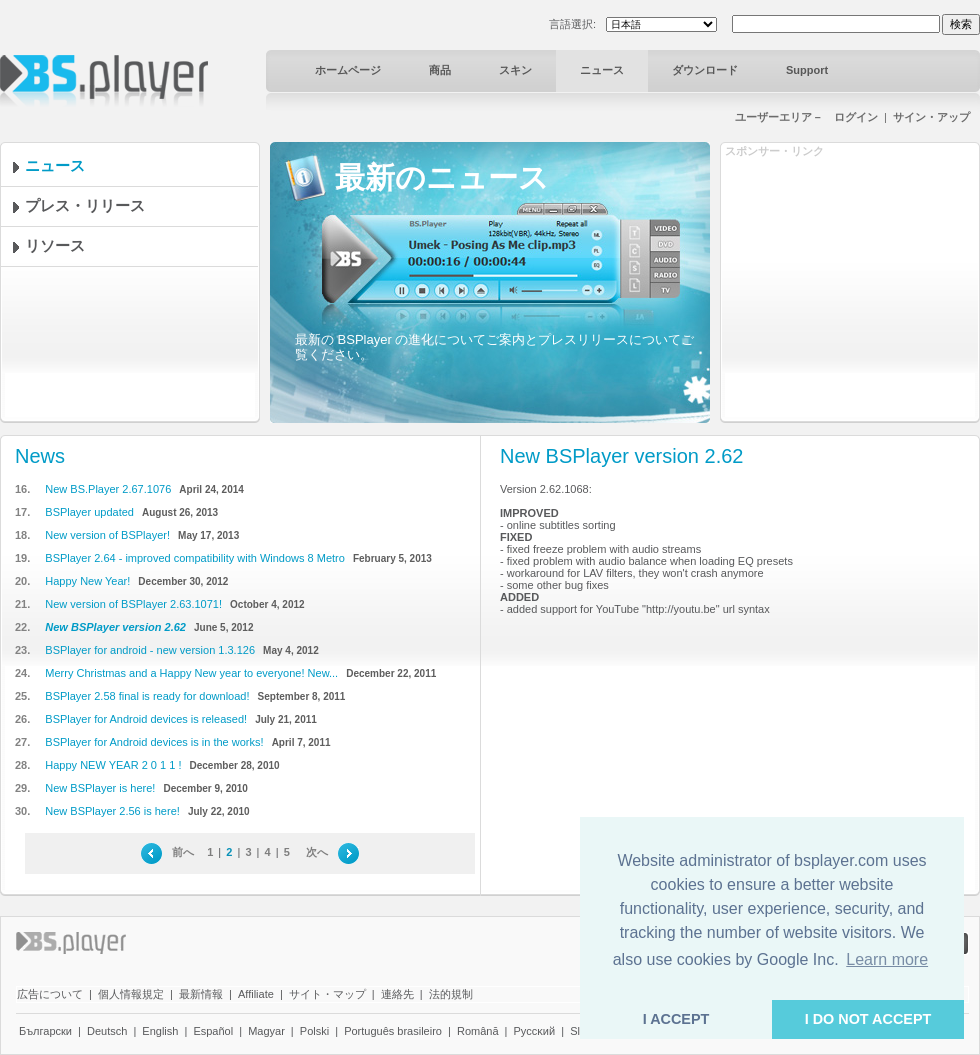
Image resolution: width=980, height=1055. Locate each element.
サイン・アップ (931, 117)
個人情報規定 (131, 994)
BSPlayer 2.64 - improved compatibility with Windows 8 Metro (195, 558)
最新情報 (201, 994)
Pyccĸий (535, 1031)
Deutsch (107, 1031)
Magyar (266, 1031)
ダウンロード (705, 70)
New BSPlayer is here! (100, 788)
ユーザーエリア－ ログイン (806, 117)
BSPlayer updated (89, 512)
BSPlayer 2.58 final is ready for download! (147, 696)
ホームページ (348, 70)
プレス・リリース (100, 205)
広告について (50, 994)
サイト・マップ (327, 994)
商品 (440, 70)
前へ (183, 852)
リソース (70, 245)
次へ (317, 852)
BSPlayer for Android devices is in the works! (154, 742)
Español (213, 1031)
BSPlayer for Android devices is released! (146, 719)
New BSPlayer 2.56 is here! (112, 811)
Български (45, 1031)
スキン (515, 70)
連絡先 (397, 994)
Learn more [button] (887, 959)
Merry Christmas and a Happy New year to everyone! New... (191, 673)
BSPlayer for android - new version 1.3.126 (150, 650)
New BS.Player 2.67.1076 (108, 489)
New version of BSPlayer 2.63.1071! (133, 604)
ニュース (602, 70)
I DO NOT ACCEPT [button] (868, 1019)
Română (478, 1031)
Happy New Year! (87, 581)
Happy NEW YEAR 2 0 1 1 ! (113, 765)
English (160, 1031)
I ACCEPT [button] (676, 1019)
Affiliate (256, 994)
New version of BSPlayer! (107, 535)
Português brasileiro (393, 1031)
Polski (314, 1031)
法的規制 (451, 994)
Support (807, 70)
